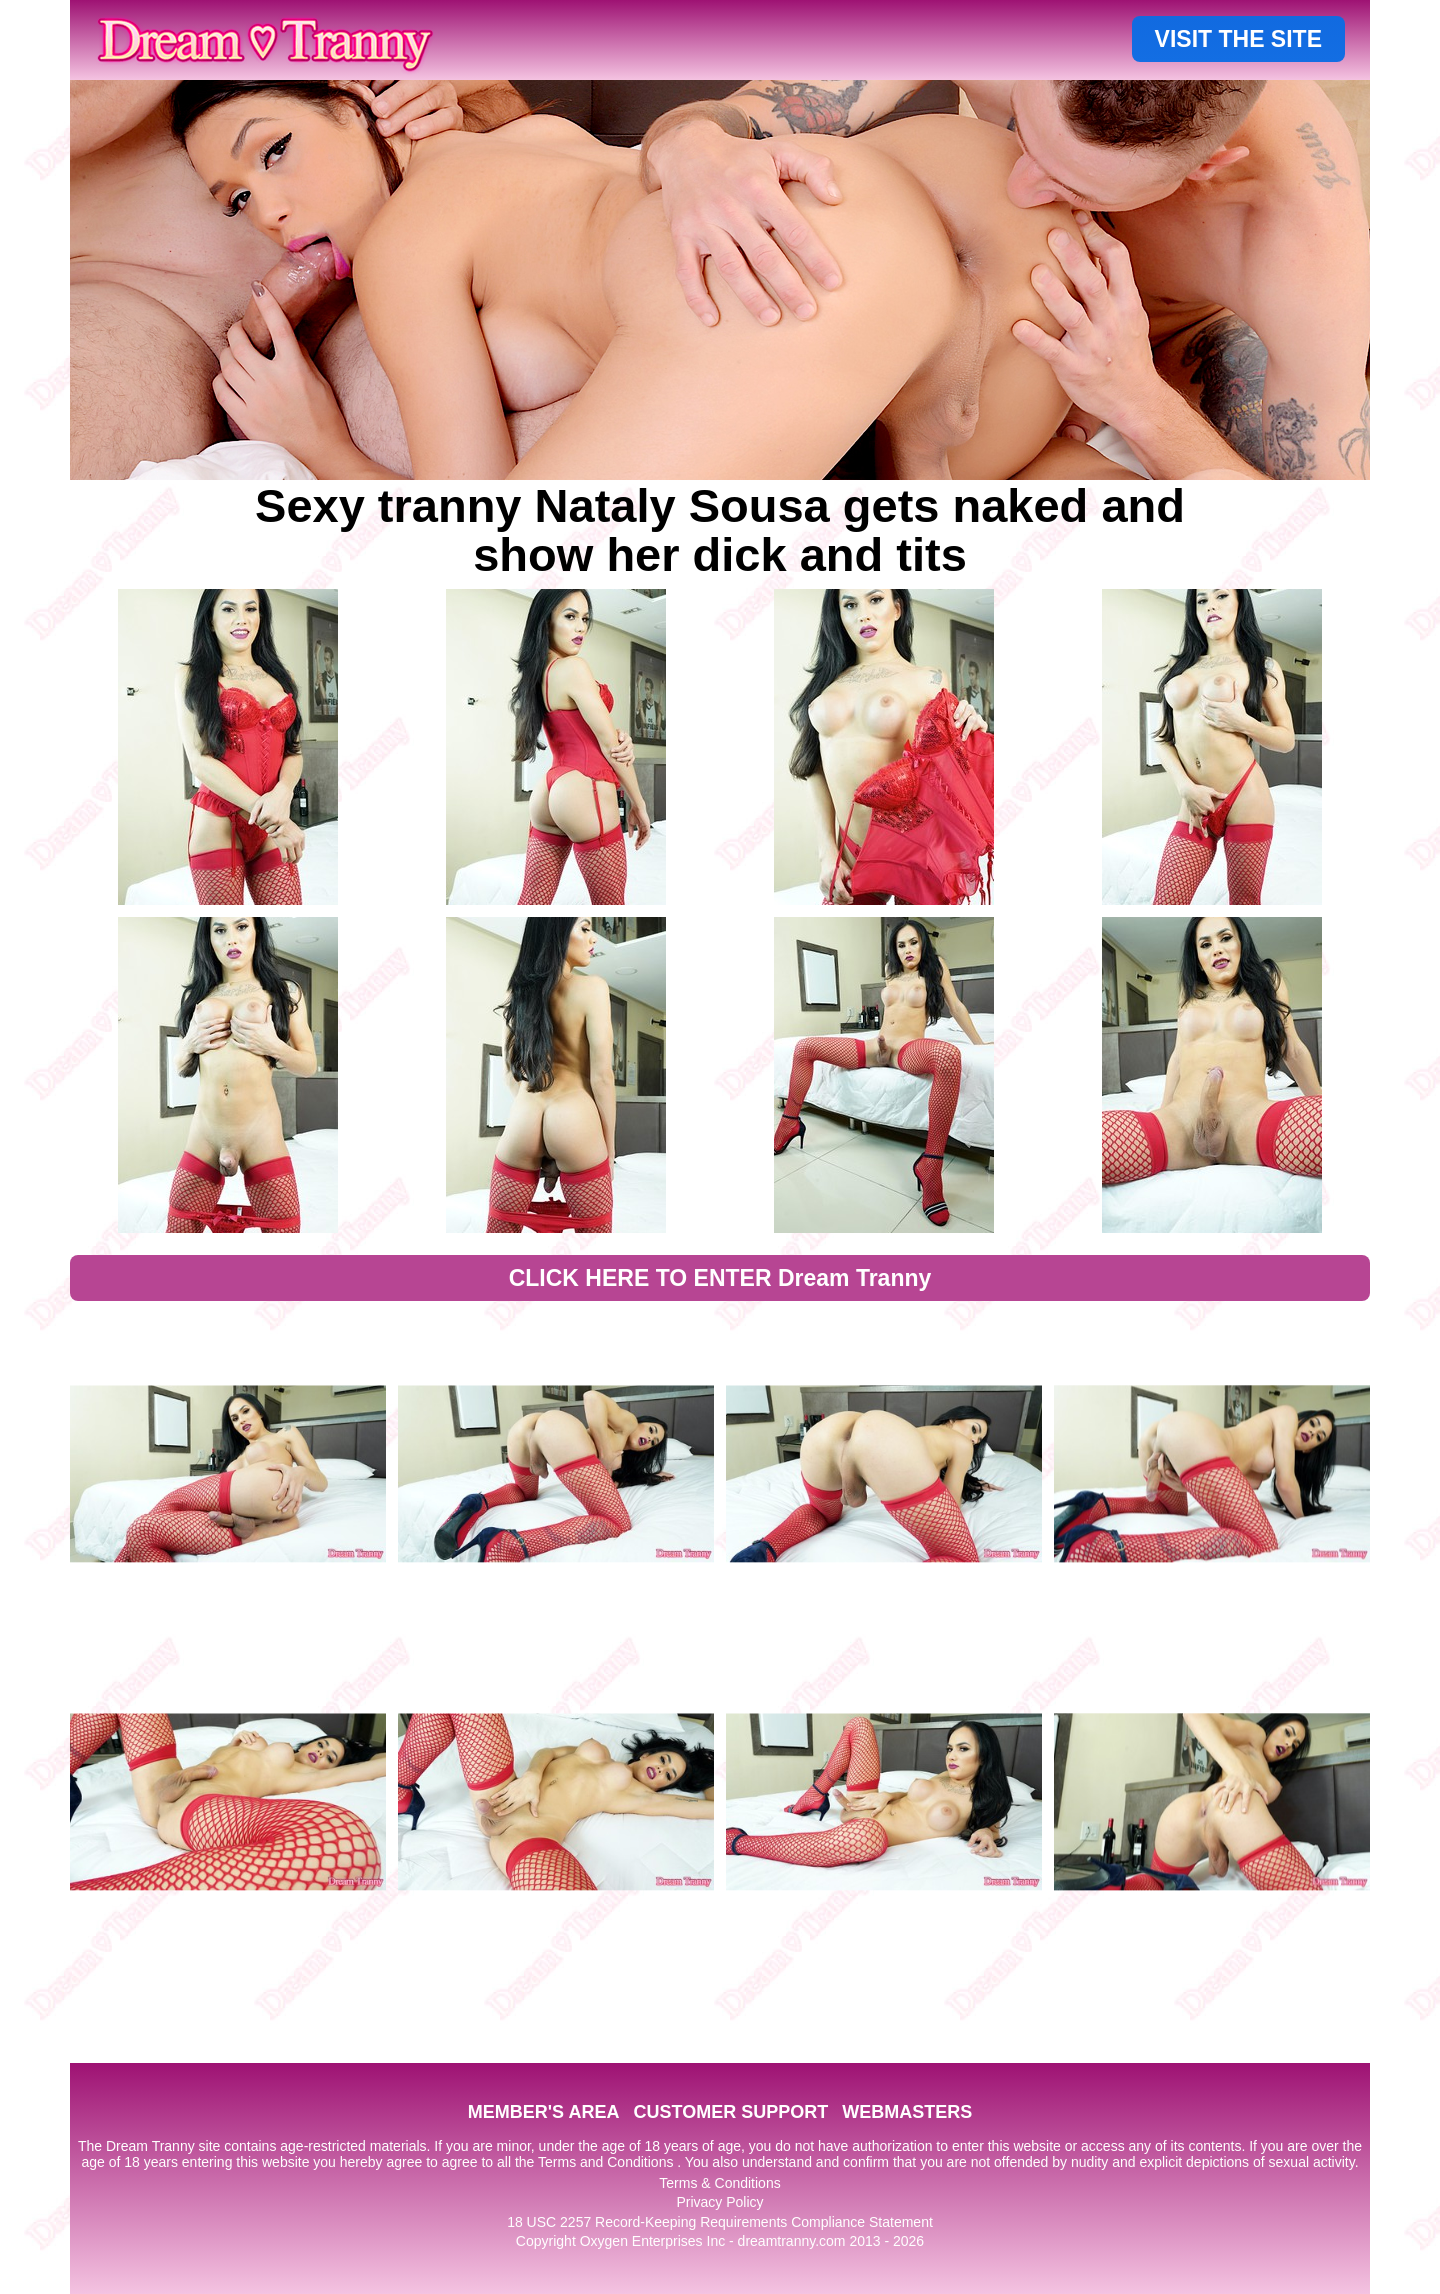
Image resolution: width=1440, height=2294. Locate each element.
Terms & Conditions (719, 2183)
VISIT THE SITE (1238, 39)
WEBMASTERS (907, 2112)
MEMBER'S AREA (544, 2112)
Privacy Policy (719, 2202)
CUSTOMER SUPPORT (730, 2112)
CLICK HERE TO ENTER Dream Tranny (720, 1278)
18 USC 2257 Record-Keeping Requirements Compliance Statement (720, 2222)
